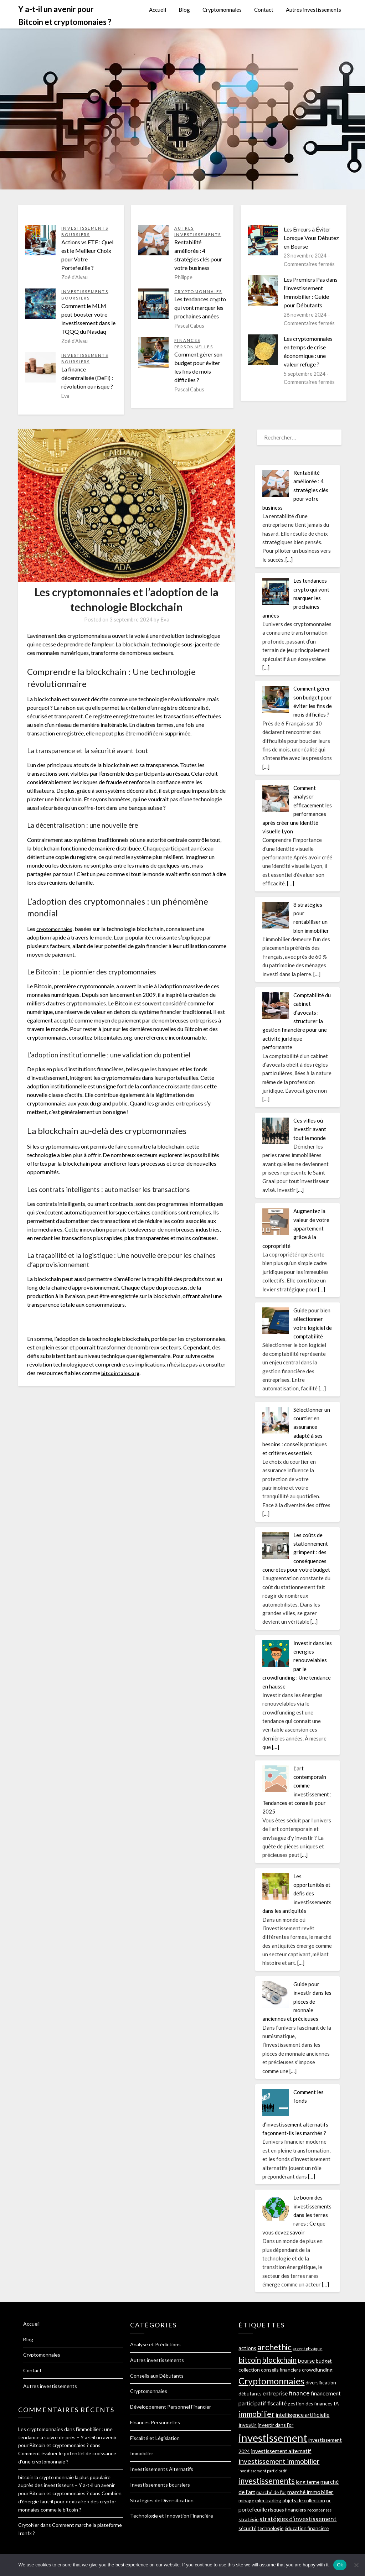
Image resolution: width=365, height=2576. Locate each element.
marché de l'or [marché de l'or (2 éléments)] (271, 2492)
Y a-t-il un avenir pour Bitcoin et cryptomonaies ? (64, 15)
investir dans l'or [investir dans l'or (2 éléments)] (275, 2425)
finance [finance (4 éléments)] (299, 2393)
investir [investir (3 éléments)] (247, 2424)
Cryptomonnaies (222, 9)
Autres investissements (313, 9)
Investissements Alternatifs (161, 2469)
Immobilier (141, 2453)
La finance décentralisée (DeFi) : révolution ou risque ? (87, 378)
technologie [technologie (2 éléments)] (270, 2528)
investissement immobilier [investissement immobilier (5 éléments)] (278, 2461)
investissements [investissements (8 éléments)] (266, 2481)
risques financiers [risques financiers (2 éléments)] (287, 2510)
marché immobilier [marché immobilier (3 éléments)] (310, 2491)
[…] (289, 559)
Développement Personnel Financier (170, 2407)
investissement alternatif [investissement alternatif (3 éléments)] (281, 2450)
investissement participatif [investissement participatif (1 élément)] (262, 2470)
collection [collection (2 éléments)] (249, 2370)
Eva (164, 619)
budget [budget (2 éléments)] (324, 2361)
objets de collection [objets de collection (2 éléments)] (303, 2500)
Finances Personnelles (155, 2422)
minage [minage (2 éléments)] (246, 2500)
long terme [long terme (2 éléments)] (307, 2482)
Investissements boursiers (160, 2485)
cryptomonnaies (56, 928)
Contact (263, 9)
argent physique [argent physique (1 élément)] (307, 2348)
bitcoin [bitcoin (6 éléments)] (249, 2360)
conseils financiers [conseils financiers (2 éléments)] (281, 2370)
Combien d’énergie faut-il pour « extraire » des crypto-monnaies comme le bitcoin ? (70, 2501)
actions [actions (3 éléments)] (247, 2348)
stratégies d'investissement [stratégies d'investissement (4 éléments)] (297, 2519)
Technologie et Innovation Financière (171, 2516)
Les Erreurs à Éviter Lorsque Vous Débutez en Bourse (311, 238)
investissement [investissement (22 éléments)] (272, 2437)
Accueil (157, 9)
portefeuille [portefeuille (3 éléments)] (252, 2509)
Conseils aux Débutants (157, 2376)
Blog (184, 9)
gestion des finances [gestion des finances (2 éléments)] (310, 2403)
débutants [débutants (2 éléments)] (250, 2393)
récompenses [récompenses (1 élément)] (319, 2510)
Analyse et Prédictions (155, 2344)
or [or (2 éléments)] (328, 2500)
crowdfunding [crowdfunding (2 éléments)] (317, 2370)
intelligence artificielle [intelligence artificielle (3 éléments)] (302, 2414)
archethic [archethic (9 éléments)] (274, 2347)
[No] (356, 2565)
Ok (340, 2564)
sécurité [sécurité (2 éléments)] (247, 2528)
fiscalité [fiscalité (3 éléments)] (277, 2403)
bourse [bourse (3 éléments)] (306, 2360)
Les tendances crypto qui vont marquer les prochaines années (200, 307)
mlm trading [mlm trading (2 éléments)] (268, 2500)
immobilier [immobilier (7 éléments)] (256, 2414)
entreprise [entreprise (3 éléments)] (275, 2393)
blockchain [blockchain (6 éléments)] (279, 2360)
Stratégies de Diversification (162, 2500)
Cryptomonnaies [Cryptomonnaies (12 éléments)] (271, 2380)
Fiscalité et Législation (155, 2438)
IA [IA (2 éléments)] (336, 2403)
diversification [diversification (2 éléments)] (320, 2382)
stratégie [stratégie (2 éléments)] (248, 2519)
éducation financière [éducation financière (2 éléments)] (306, 2528)
